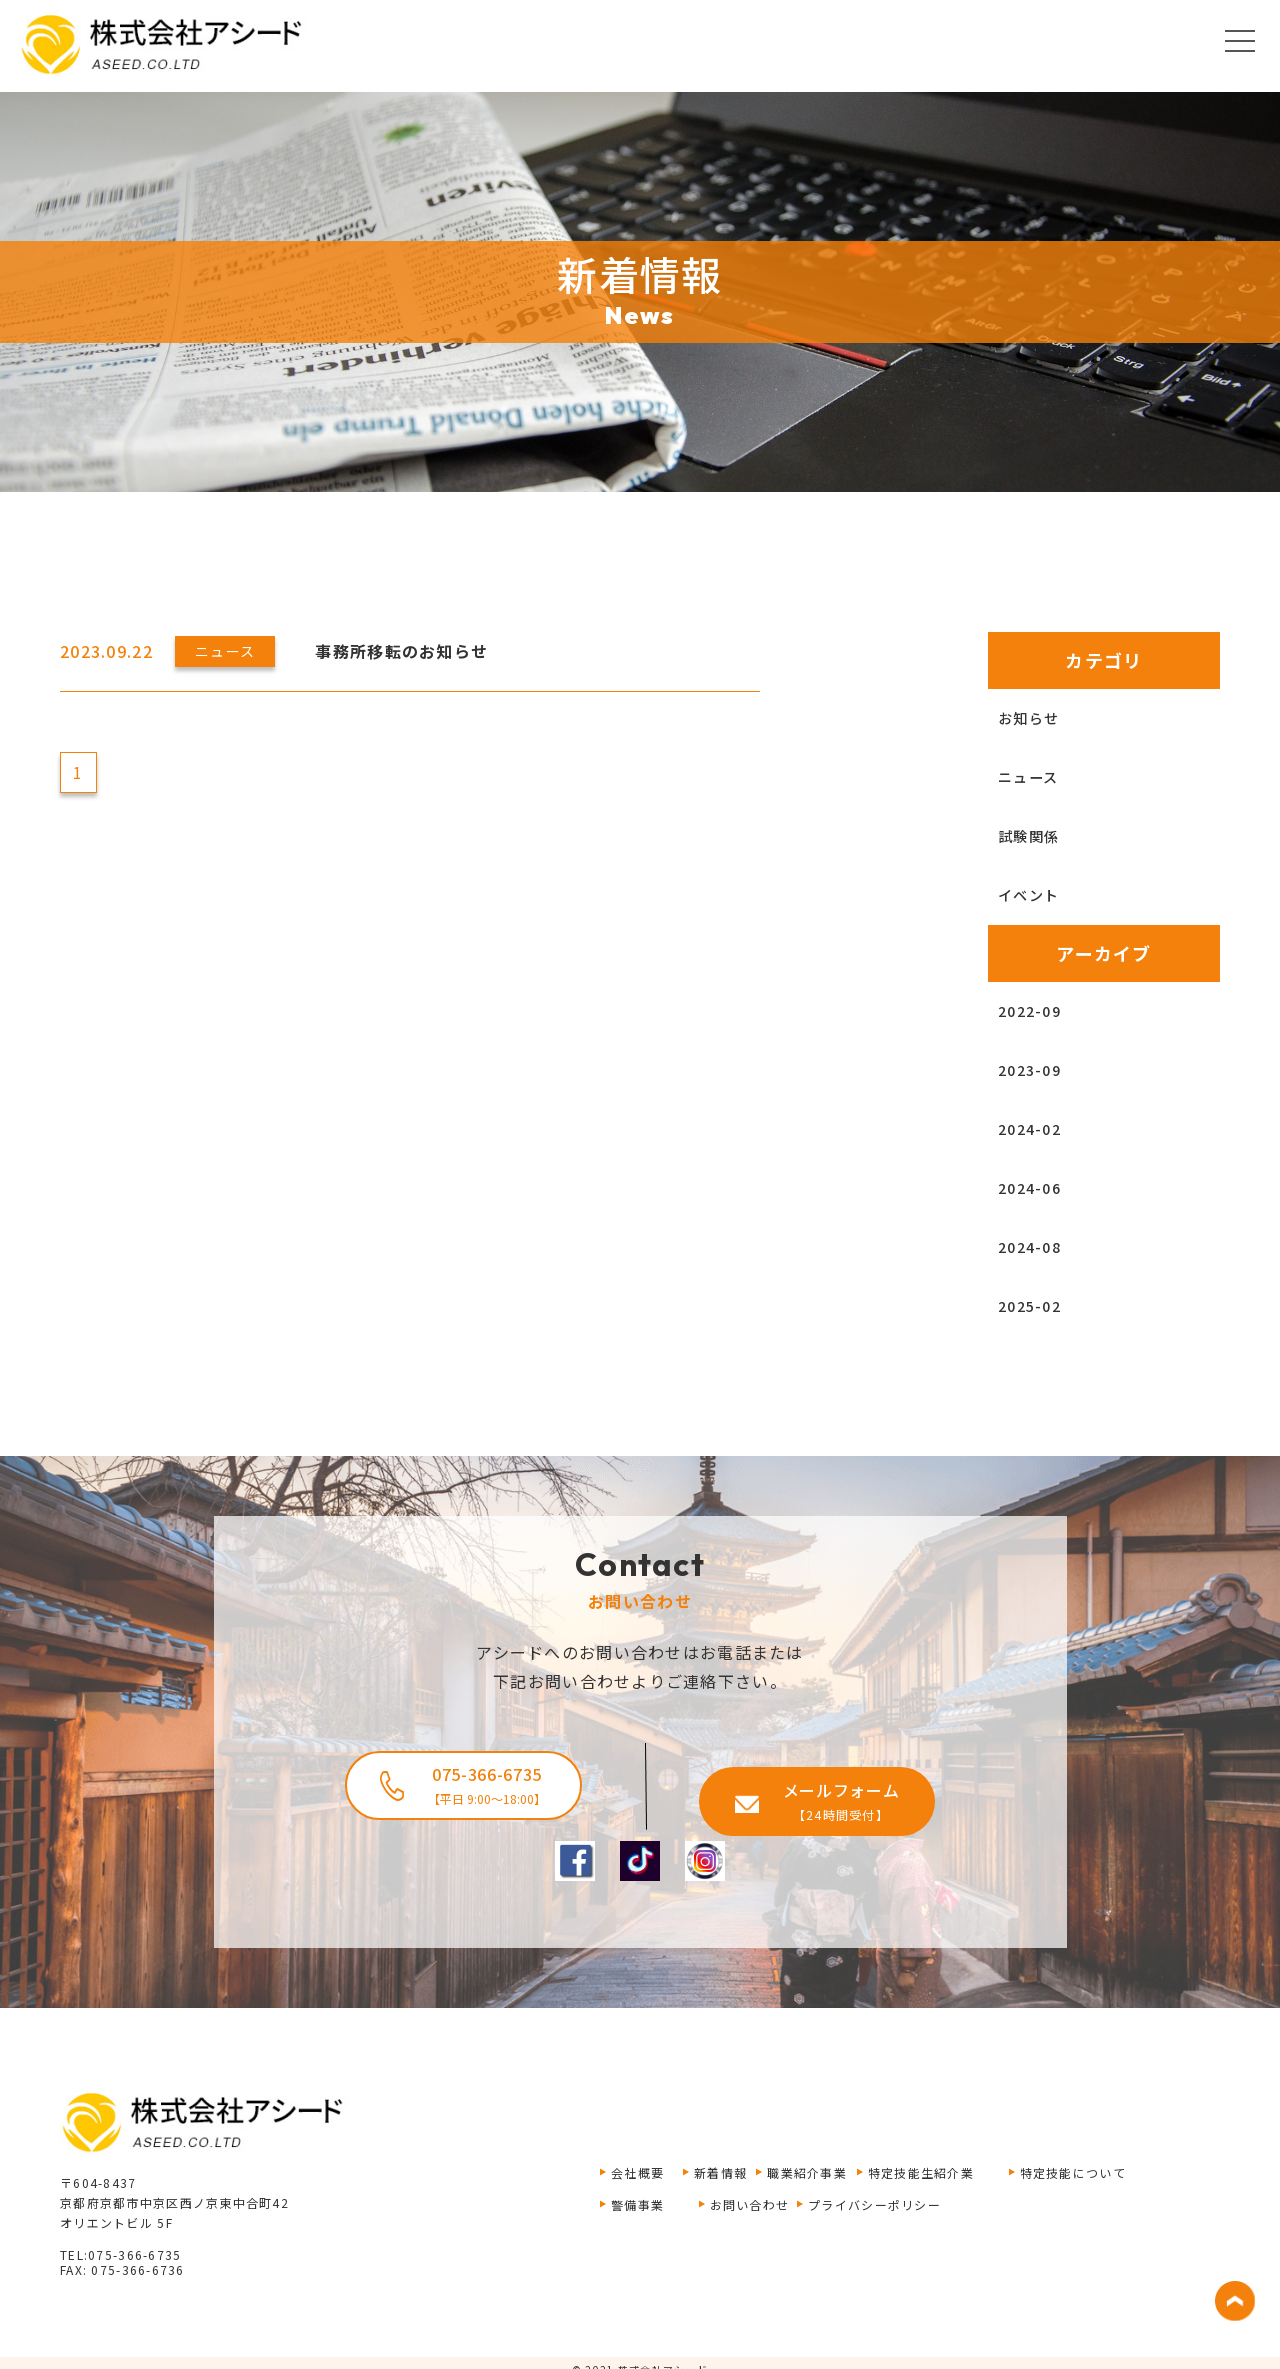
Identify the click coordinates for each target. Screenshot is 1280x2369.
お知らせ (1036, 718)
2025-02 (1036, 1306)
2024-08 (1036, 1247)
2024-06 (1036, 1188)
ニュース (1036, 777)
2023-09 (1036, 1070)
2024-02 (1036, 1129)
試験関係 (1036, 836)
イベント (1036, 895)
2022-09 (1036, 1011)
